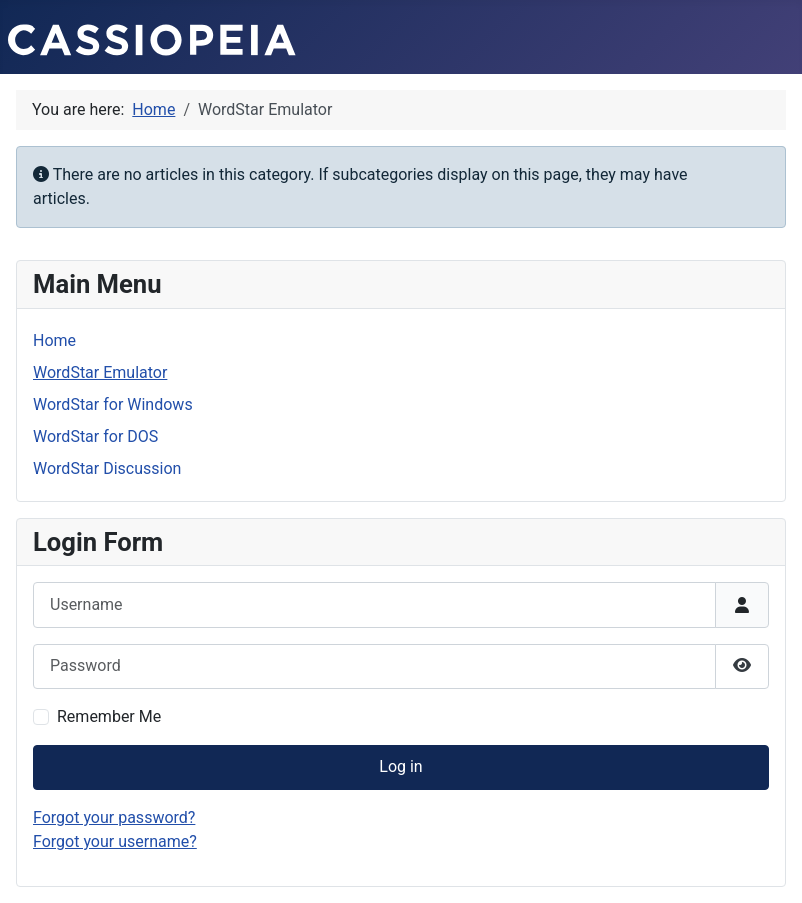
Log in (400, 766)
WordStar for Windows (113, 404)
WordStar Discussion (107, 468)
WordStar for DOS (95, 436)
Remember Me (109, 716)
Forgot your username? (115, 841)
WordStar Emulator (100, 372)
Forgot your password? (114, 817)
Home (54, 340)
